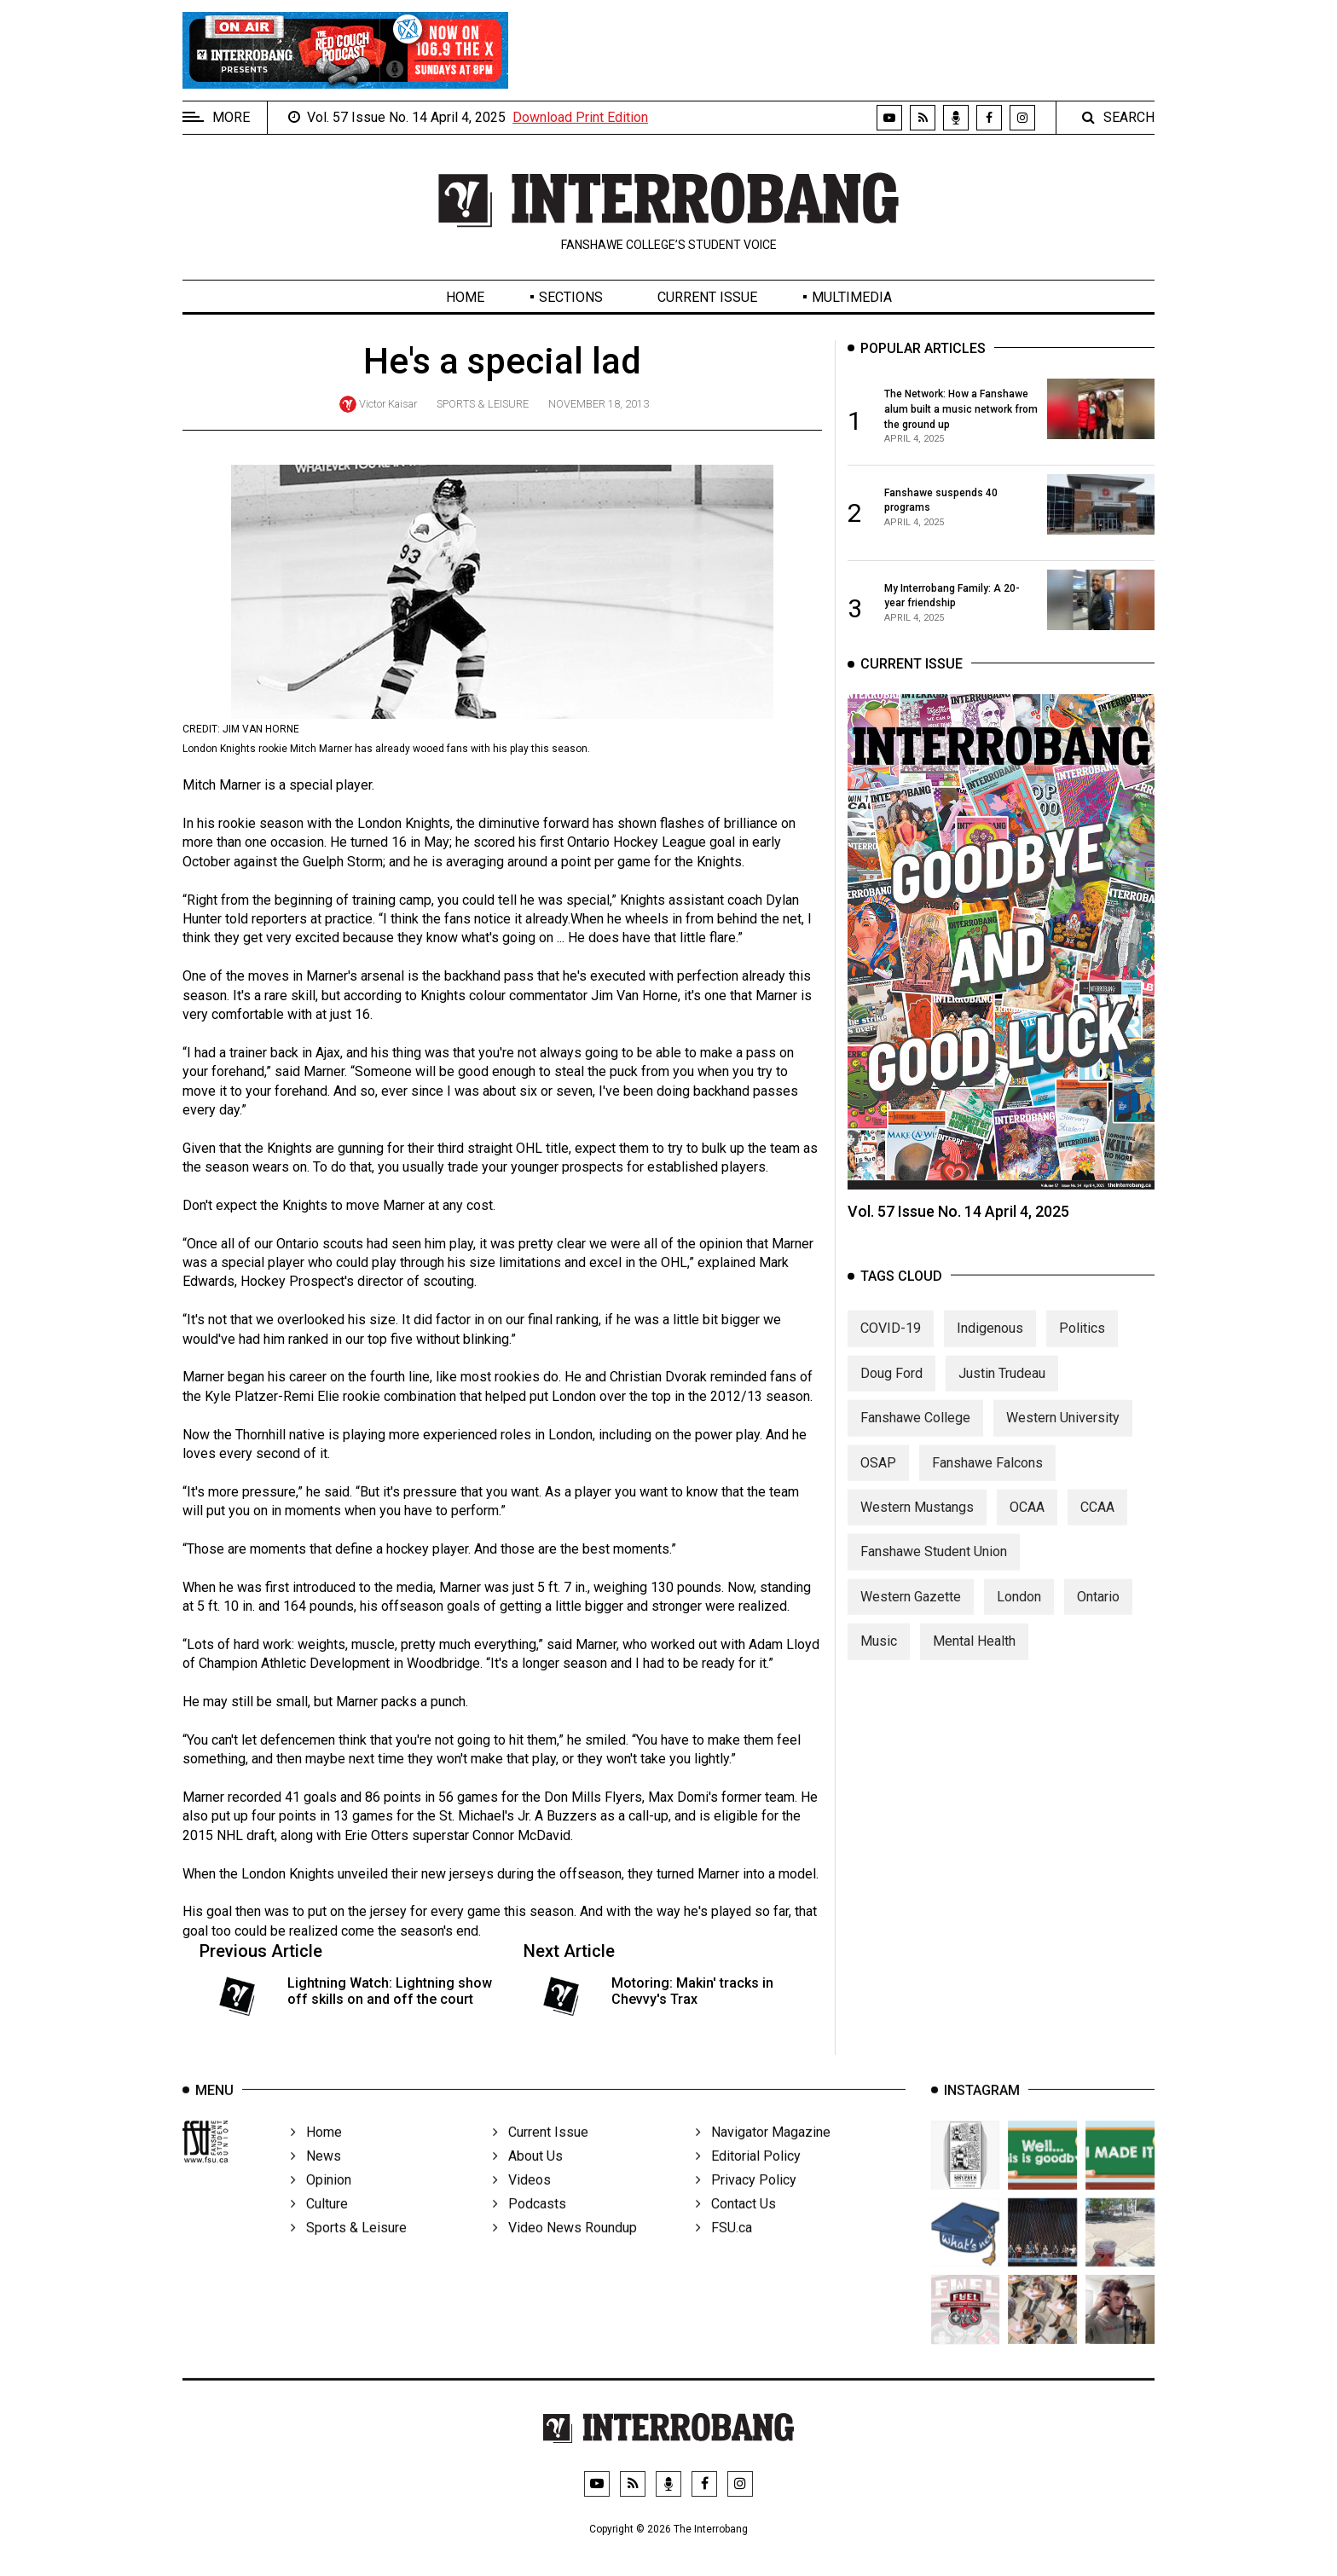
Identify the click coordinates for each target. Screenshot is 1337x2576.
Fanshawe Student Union (933, 1568)
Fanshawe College (915, 1434)
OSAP (878, 1478)
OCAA (1027, 1522)
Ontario (1098, 1612)
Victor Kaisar (388, 403)
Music (878, 1657)
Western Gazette (910, 1612)
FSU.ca (724, 2250)
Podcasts (529, 2226)
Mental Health (974, 1657)
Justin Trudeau (1001, 1389)
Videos (522, 2202)
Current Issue (707, 297)
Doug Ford (891, 1389)
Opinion (321, 2202)
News (316, 2178)
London (1019, 1612)
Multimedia (852, 297)
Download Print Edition (580, 117)
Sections (571, 297)
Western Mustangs (917, 1522)
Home (465, 297)
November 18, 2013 (598, 403)
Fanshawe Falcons (987, 1478)
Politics (1082, 1344)
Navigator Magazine (763, 2154)
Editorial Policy (748, 2178)
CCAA (1097, 1522)
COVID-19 (890, 1344)
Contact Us (736, 2226)
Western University (1063, 1434)
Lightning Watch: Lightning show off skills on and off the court (389, 1991)
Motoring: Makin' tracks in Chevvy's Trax (692, 1991)
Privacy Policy (746, 2202)
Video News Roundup (565, 2250)
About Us (528, 2178)
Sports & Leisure (483, 403)
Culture (319, 2226)
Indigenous (990, 1344)
